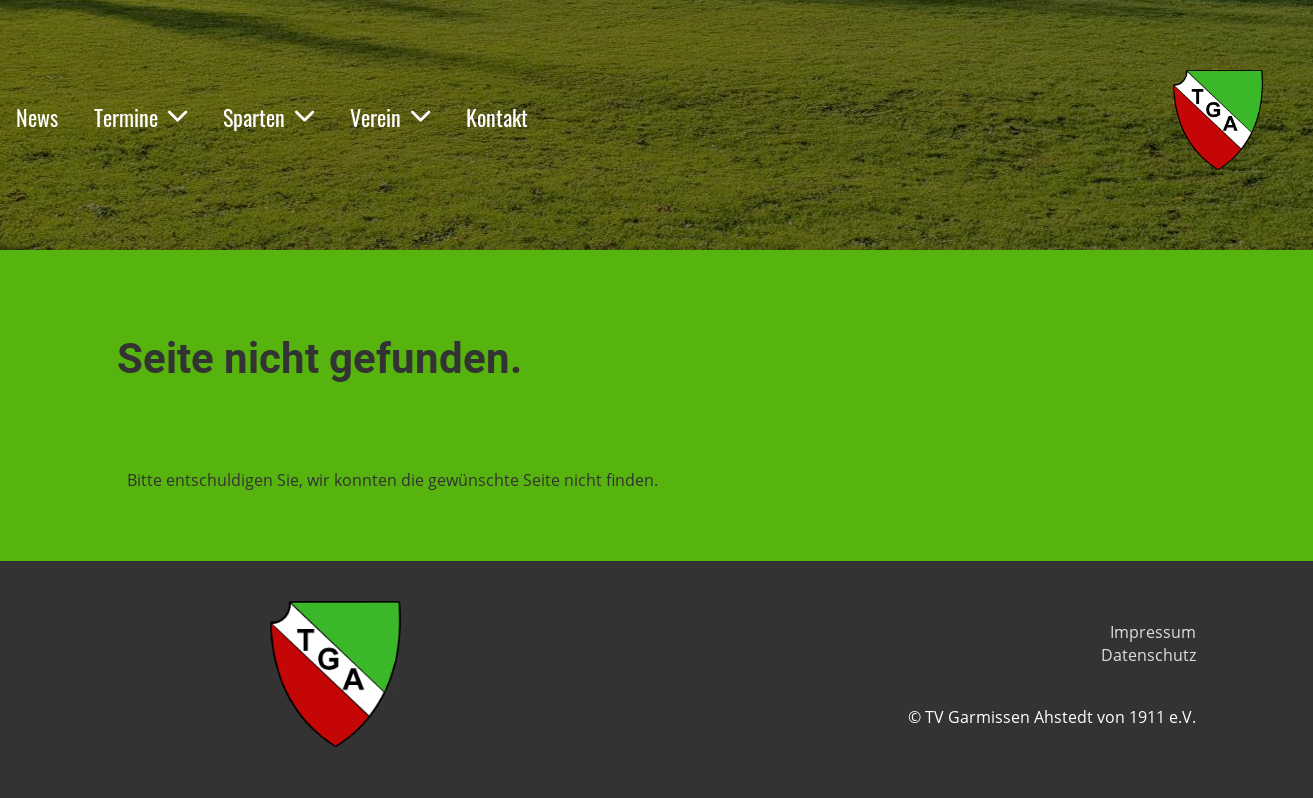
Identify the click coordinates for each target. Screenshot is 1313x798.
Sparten (268, 117)
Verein (390, 117)
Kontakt (497, 117)
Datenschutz (1148, 655)
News (37, 117)
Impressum (1153, 632)
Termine (140, 117)
